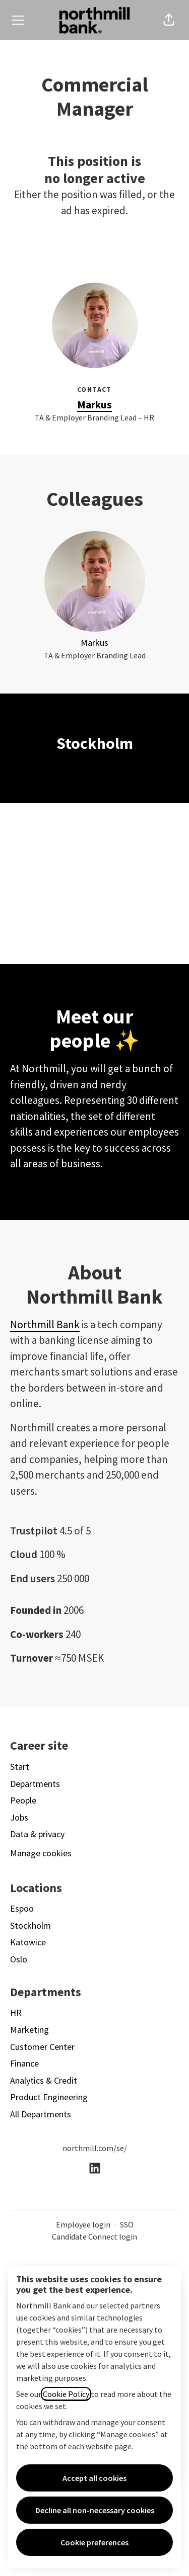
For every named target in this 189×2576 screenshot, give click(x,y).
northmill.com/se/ (94, 2148)
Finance (24, 2063)
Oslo (18, 1959)
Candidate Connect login (94, 2236)
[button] (169, 20)
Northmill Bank (45, 1324)
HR (16, 2012)
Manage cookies (41, 1853)
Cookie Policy (66, 2394)
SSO (127, 2224)
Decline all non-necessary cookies (94, 2510)
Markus (94, 404)
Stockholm (30, 1925)
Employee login (83, 2224)
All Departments (40, 2114)
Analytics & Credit (43, 2080)
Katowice (28, 1942)
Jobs (19, 1817)
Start (19, 1766)
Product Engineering (49, 2097)
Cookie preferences (94, 2542)
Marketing (29, 2029)
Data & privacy (37, 1834)
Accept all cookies (94, 2478)
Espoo (22, 1908)
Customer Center (42, 2046)
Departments (35, 1783)
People (23, 1800)
